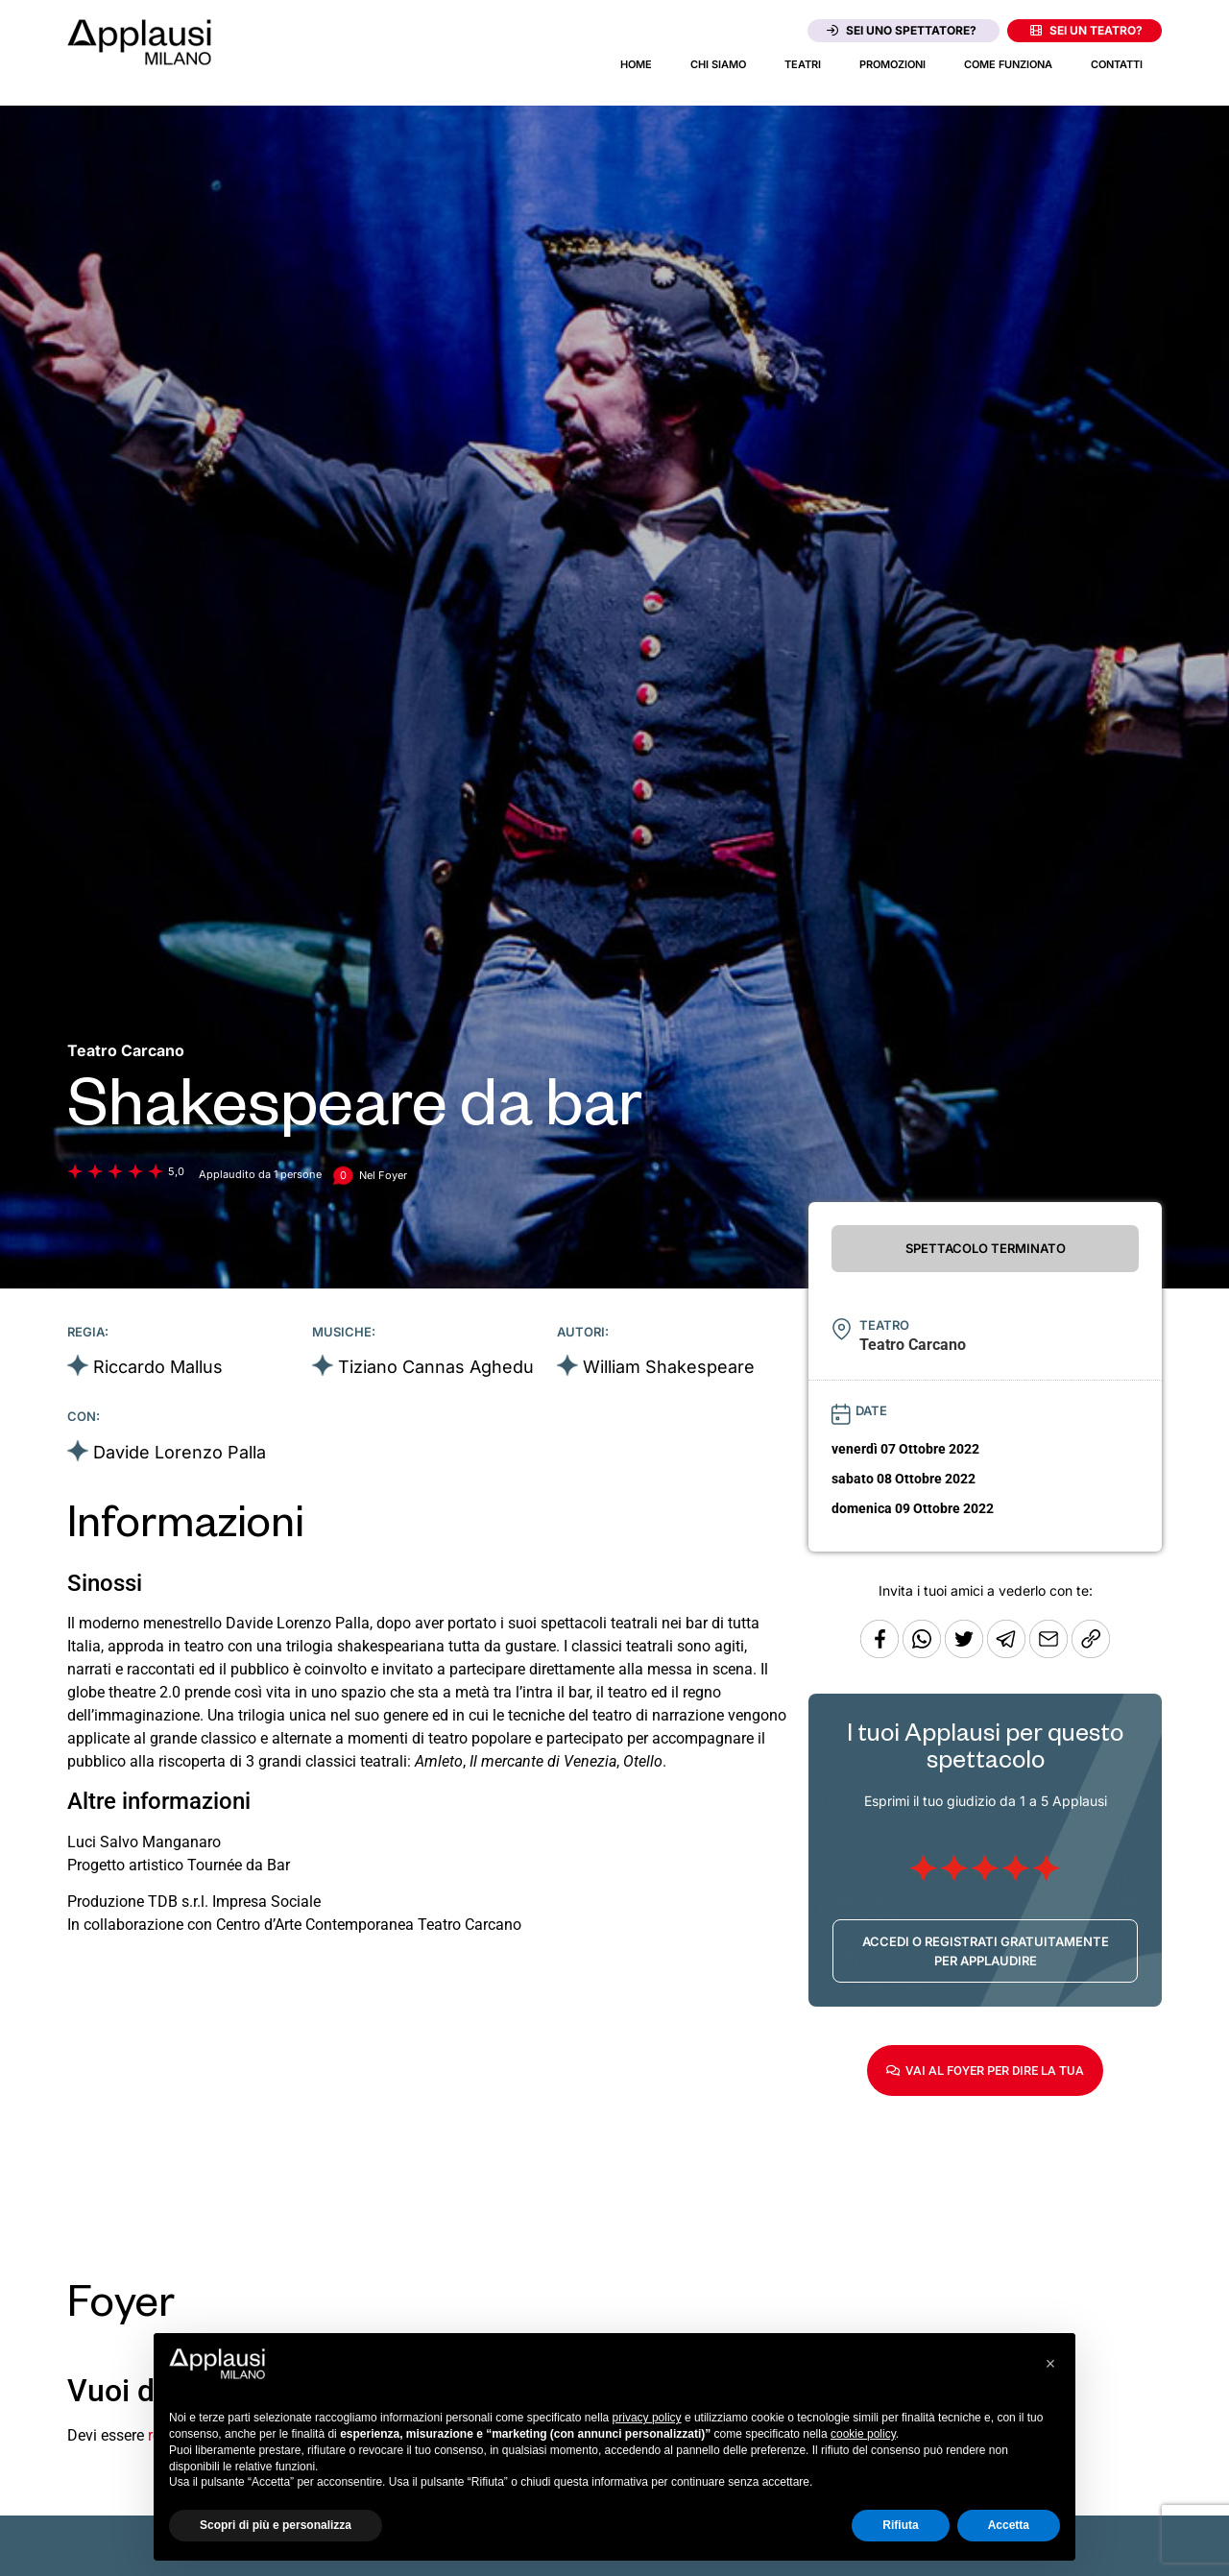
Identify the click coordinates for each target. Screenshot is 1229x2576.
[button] (1050, 2363)
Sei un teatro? (1086, 30)
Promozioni (892, 64)
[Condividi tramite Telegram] (1008, 1653)
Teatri (802, 64)
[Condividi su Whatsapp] (924, 1653)
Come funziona (1008, 64)
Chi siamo (718, 64)
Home (636, 64)
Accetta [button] (1008, 2525)
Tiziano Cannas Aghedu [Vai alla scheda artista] (436, 1367)
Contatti (1117, 64)
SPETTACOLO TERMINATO (985, 1248)
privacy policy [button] (647, 2417)
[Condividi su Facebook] (879, 1653)
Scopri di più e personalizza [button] (275, 2525)
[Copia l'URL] (1050, 1653)
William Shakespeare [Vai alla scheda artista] (669, 1367)
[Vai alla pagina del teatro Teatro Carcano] (125, 1050)
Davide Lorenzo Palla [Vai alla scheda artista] (179, 1452)
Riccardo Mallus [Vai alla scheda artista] (158, 1367)
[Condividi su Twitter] (966, 1653)
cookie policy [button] (863, 2434)
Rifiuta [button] (900, 2525)
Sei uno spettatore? (901, 30)
